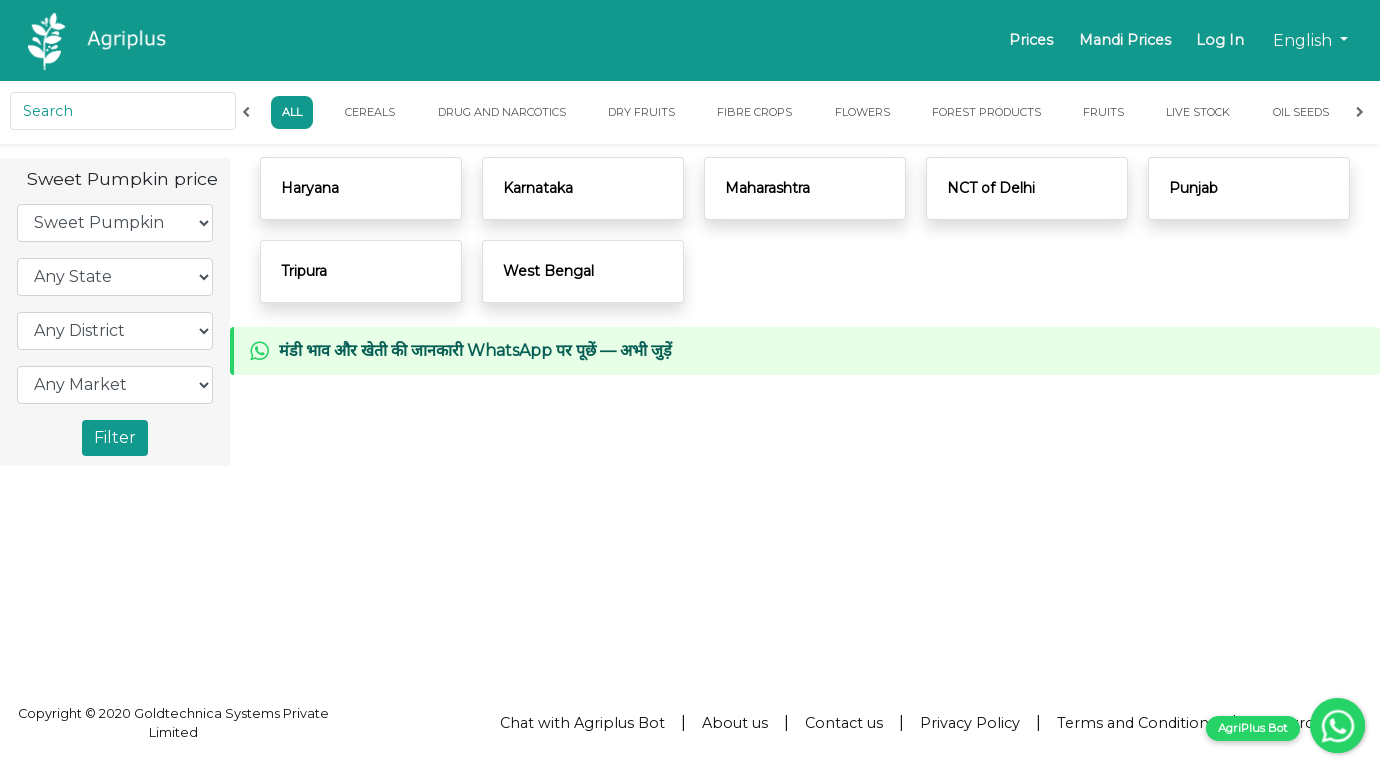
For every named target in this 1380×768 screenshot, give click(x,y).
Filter (115, 437)
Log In (1220, 40)
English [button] (1304, 40)
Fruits (1103, 112)
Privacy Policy (970, 723)
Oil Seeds (1301, 112)
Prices (1031, 40)
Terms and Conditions (1136, 723)
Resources (1291, 723)
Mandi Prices (1125, 40)
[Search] (123, 111)
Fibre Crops (754, 112)
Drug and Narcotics (501, 112)
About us (735, 723)
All (293, 112)
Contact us (844, 723)
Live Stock (1199, 112)
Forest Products (986, 112)
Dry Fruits (641, 112)
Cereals (370, 112)
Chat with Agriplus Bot (582, 723)
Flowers (861, 112)
